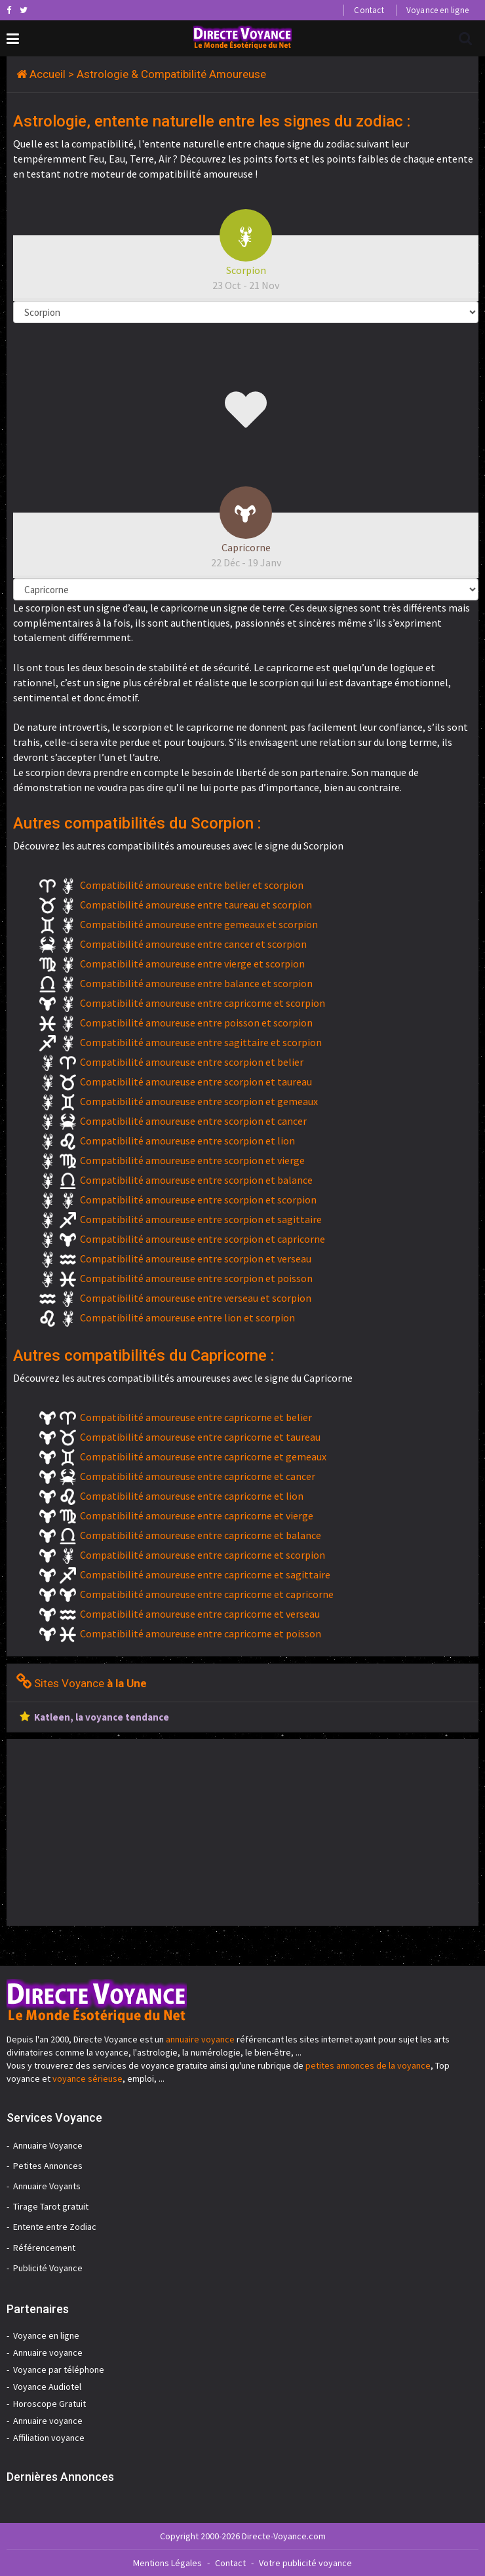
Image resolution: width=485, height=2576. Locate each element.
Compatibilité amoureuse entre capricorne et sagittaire (205, 1574)
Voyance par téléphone (58, 2369)
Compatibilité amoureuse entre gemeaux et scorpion (199, 924)
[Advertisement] (117, 1830)
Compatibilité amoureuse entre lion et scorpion (187, 1317)
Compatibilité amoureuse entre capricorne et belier (196, 1417)
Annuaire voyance (48, 2352)
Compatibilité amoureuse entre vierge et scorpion (192, 963)
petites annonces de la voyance (368, 2065)
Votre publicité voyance (305, 2563)
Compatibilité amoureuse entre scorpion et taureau (196, 1081)
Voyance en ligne (437, 10)
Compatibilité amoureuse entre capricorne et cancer (197, 1476)
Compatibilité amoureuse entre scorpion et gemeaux (199, 1101)
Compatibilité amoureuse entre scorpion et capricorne (202, 1238)
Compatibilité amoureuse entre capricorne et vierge (196, 1515)
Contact (368, 10)
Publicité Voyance (48, 2268)
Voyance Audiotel (47, 2386)
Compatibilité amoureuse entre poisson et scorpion (196, 1022)
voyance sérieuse (87, 2078)
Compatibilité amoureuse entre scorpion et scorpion (198, 1199)
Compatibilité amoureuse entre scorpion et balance (196, 1179)
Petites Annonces (48, 2166)
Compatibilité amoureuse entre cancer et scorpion (193, 943)
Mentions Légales (167, 2563)
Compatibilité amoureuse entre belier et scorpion (191, 884)
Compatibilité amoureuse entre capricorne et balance (200, 1535)
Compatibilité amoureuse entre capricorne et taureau (200, 1436)
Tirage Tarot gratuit (50, 2206)
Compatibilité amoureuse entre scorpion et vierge (192, 1160)
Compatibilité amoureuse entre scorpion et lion (187, 1140)
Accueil (47, 74)
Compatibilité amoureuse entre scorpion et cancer (193, 1120)
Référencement (44, 2248)
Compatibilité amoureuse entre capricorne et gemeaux (203, 1456)
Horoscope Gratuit (49, 2404)
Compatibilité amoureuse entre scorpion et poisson (196, 1278)
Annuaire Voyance (48, 2145)
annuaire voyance (200, 2039)
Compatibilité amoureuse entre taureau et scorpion (196, 904)
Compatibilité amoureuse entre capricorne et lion (191, 1495)
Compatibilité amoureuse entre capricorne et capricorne (207, 1594)
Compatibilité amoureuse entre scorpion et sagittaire (201, 1219)
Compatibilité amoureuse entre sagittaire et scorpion (201, 1042)
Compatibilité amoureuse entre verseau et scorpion (195, 1297)
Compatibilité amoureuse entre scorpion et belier (191, 1061)
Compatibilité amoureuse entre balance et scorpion (196, 983)
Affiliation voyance (49, 2438)
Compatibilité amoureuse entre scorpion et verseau (195, 1258)
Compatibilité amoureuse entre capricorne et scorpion (202, 1002)
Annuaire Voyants (47, 2186)
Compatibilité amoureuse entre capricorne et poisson (200, 1633)
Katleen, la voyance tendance (101, 1717)
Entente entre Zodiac (54, 2227)
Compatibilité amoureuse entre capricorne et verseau (200, 1613)
